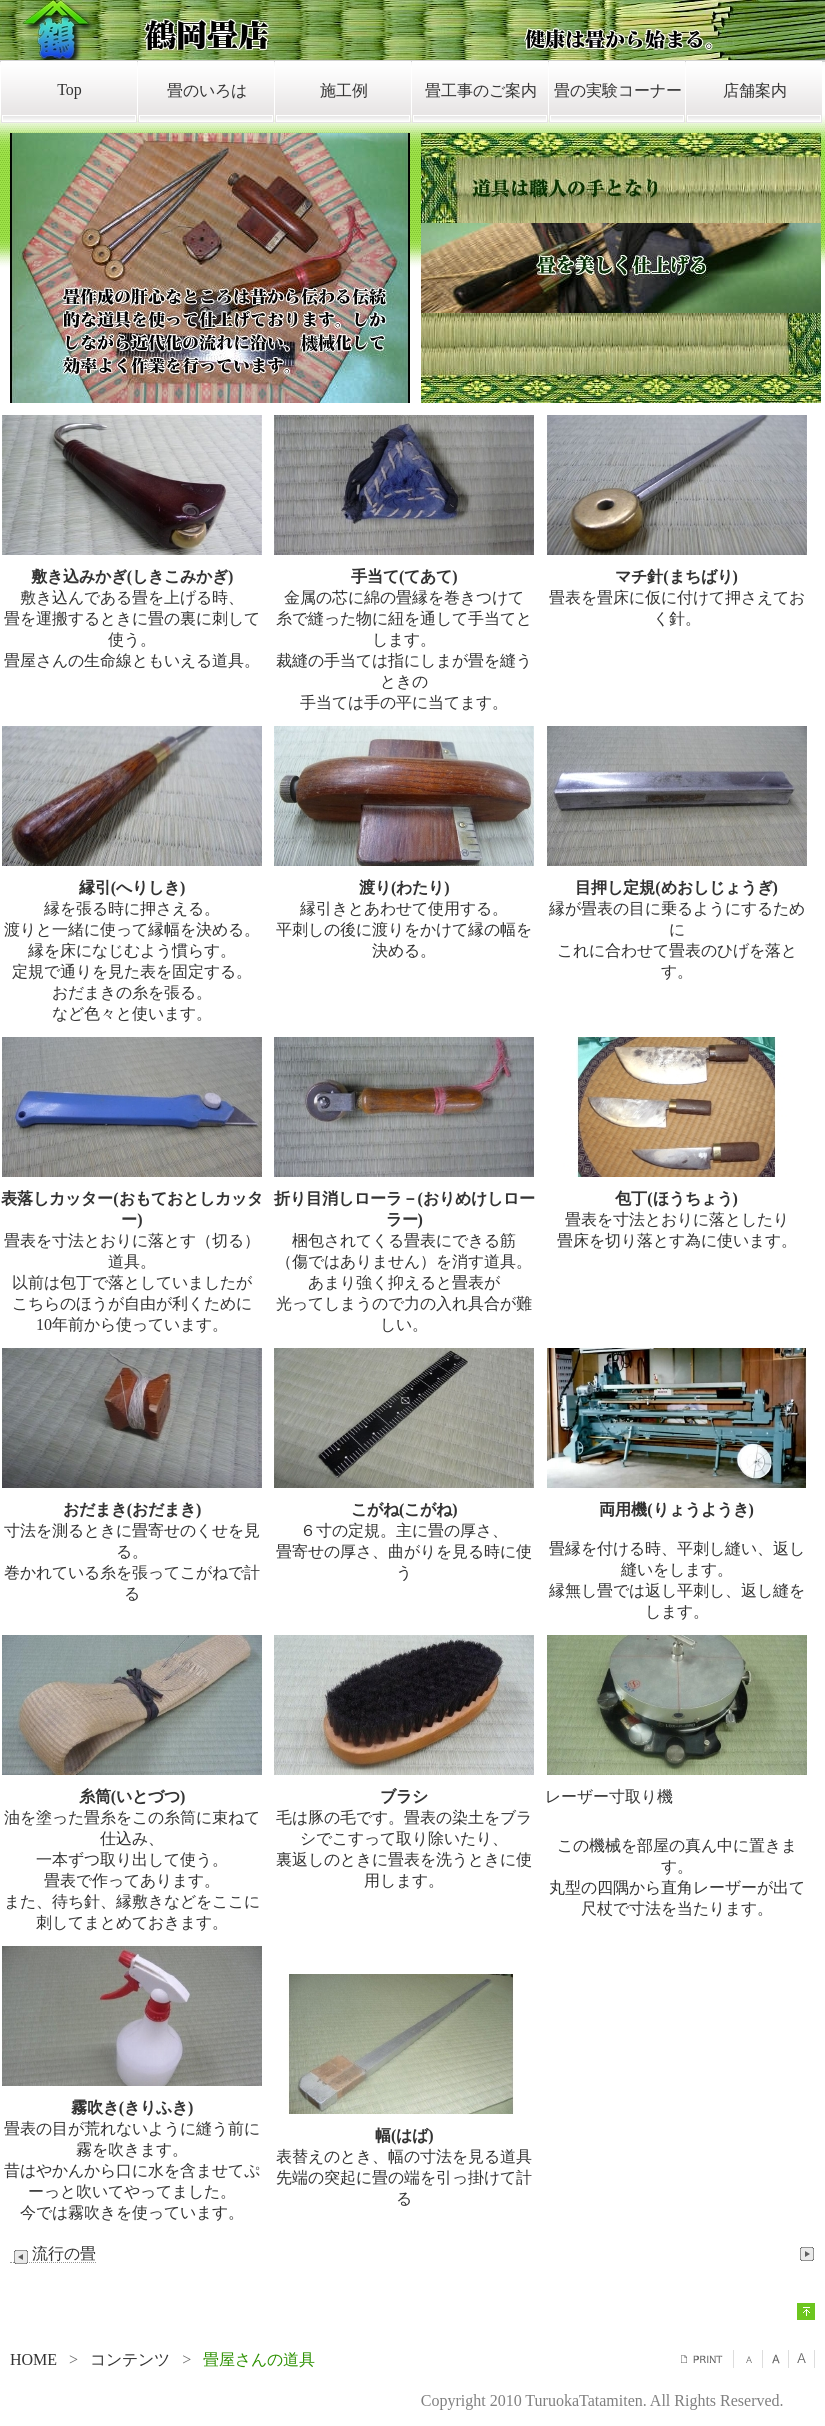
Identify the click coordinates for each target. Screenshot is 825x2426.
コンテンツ (130, 2359)
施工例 (344, 90)
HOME (33, 2359)
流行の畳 (53, 2254)
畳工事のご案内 (481, 90)
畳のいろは (207, 90)
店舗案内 (755, 90)
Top (69, 89)
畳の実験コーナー (618, 90)
